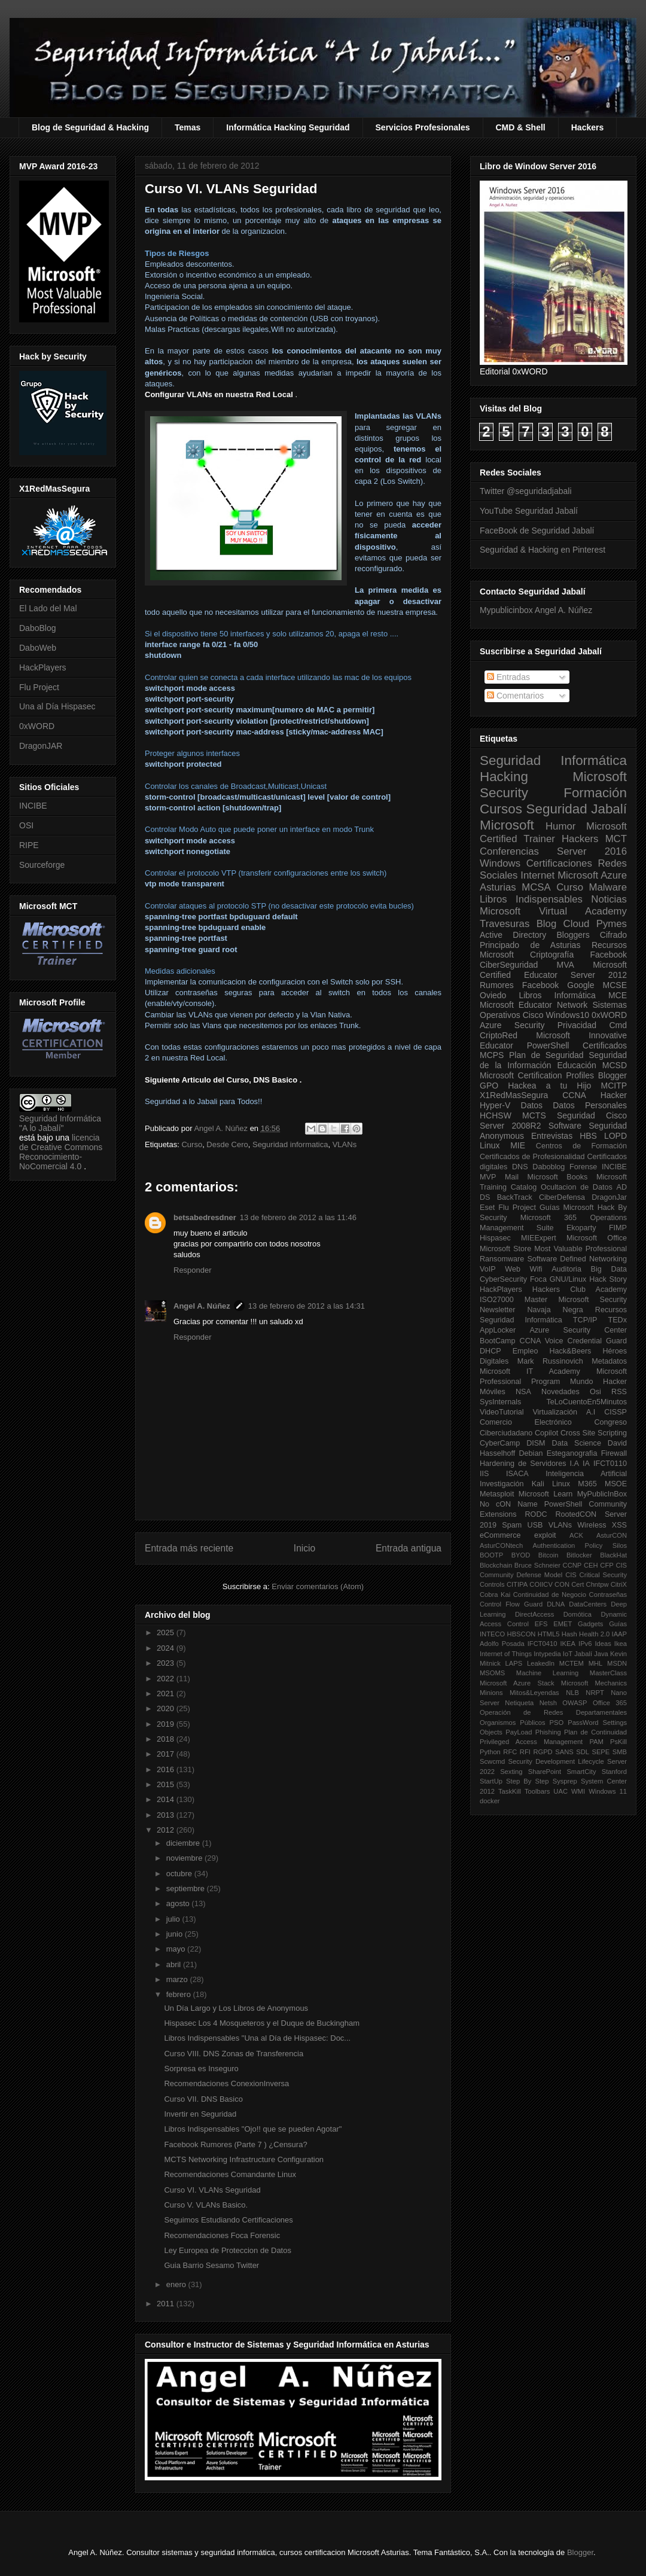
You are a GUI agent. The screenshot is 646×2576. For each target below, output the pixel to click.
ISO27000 (497, 1299)
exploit (545, 1535)
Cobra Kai (495, 1594)
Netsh (548, 1702)
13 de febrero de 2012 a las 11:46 (298, 1217)
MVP (488, 1177)
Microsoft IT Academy (530, 1371)
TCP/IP (585, 1320)
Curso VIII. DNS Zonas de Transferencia (233, 2053)
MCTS (534, 1115)
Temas (187, 127)
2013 (166, 1814)
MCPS (492, 1055)
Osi (595, 1392)
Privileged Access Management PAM (542, 1741)
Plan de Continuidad (595, 1732)
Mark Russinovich (550, 1361)
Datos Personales (590, 1105)
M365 (587, 1484)
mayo (176, 1948)
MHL (596, 1663)
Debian (531, 1453)
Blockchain (496, 1565)
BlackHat (613, 1555)
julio (174, 1919)
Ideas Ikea (611, 1643)
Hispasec (495, 1238)
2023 (166, 1663)
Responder (192, 1270)
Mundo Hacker (598, 1381)
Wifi (536, 1269)
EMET (562, 1623)
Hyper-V (495, 1105)
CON (561, 1584)
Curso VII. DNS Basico (203, 2099)
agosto (179, 1903)
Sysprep (565, 1781)
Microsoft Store (505, 1249)
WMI (578, 1791)
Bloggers (572, 935)
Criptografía (552, 954)
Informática (575, 995)
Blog (547, 923)
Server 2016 (592, 851)
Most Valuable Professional (580, 1249)
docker (490, 1800)
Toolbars (537, 1791)
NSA (523, 1392)
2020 (166, 1708)
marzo (178, 1979)
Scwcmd (492, 1761)
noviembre (185, 1857)
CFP (606, 1565)
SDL (582, 1751)
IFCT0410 (542, 1643)
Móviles (492, 1392)
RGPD (542, 1751)
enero (177, 2284)
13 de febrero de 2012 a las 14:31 (306, 1305)
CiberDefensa (562, 1197)
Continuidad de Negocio (549, 1594)
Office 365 (610, 1702)
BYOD (521, 1555)
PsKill (618, 1741)
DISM (535, 1443)
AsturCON (611, 1535)
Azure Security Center (578, 1330)
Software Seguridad (588, 1125)
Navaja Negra (555, 1310)
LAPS (514, 1663)
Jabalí (583, 1653)
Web (512, 1269)
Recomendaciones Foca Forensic (222, 2235)
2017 (166, 1753)
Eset (487, 1207)
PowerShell (548, 1045)
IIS (484, 1474)
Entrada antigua (408, 1548)
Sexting (511, 1771)
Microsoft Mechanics (594, 1683)
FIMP (618, 1228)
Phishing (548, 1732)
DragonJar (609, 1197)
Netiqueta (519, 1702)
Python (490, 1751)
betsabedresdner (204, 1217)
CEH (591, 1565)
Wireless (591, 1525)
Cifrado (613, 935)
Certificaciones (559, 863)
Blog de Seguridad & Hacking (90, 127)
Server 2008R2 (510, 1125)
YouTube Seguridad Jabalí (529, 511)
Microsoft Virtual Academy (553, 911)
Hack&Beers (570, 1351)
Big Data (609, 1269)
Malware (608, 887)
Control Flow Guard (511, 1604)
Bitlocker (579, 1555)
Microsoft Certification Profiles (537, 1075)
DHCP (490, 1351)
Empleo (525, 1351)
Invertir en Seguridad (200, 2113)
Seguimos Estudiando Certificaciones (228, 2219)
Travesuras (504, 923)
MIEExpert (538, 1238)
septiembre (186, 1888)
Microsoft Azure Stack (517, 1683)
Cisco (533, 1015)
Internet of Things (506, 1653)
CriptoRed (498, 1035)
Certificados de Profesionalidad (532, 1157)
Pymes (611, 923)
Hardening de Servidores (523, 1463)
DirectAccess (534, 1614)
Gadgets (590, 1623)
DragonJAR (40, 746)
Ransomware (502, 1259)
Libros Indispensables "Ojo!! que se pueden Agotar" (253, 2128)
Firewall (614, 1453)
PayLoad (518, 1732)
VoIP (488, 1269)
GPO (489, 1085)
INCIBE (33, 805)
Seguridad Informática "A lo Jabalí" (60, 1123)
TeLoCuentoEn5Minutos (587, 1402)
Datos (532, 1105)
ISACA (517, 1474)
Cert (577, 1584)
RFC (510, 1751)
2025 (166, 1632)
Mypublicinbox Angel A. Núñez (536, 610)
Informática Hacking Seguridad (287, 127)
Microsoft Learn (546, 1494)
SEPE (601, 1751)
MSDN (617, 1663)
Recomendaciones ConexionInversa (226, 2083)
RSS (619, 1392)
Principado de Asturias (530, 945)
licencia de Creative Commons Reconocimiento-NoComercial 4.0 (60, 1152)
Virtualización (554, 1412)
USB (535, 1525)
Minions (491, 1692)
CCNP (572, 1565)
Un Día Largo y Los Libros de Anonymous (236, 2008)
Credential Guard (597, 1341)
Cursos (501, 808)
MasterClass (608, 1672)
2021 (166, 1693)
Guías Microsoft (567, 1207)
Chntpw (597, 1584)
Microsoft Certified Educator (553, 970)
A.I (590, 1412)
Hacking (504, 776)
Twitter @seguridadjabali (526, 491)
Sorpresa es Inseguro (201, 2068)
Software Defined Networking (577, 1259)
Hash (569, 1634)
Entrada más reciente (189, 1548)
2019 (166, 1724)
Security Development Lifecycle (556, 1761)
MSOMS (492, 1672)
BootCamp (498, 1341)
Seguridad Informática (553, 760)
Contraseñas (608, 1594)
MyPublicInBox (602, 1494)
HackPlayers (42, 667)
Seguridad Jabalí (576, 808)
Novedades (560, 1392)
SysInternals (500, 1402)
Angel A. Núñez (221, 1128)
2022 (166, 1678)
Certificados (605, 1045)
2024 (166, 1648)
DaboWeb (37, 648)
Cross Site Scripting (593, 1433)
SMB (620, 1751)
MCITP (614, 1085)
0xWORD (36, 726)
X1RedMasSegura (514, 1095)
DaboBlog (37, 628)
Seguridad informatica (290, 1144)
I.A (574, 1463)
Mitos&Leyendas (534, 1692)
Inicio (304, 1548)
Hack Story (608, 1279)
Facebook (608, 954)
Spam (512, 1525)
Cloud (576, 923)
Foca (538, 1279)
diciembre (184, 1843)
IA (586, 1463)
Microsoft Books (558, 1177)
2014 (166, 1799)
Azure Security (512, 1025)
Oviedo (493, 995)
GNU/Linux (568, 1279)
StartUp (491, 1781)
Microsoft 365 (548, 1218)
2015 (166, 1784)
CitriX (619, 1584)
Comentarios (515, 695)
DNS (520, 1167)
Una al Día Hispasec (57, 706)
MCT (616, 839)
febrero (179, 1994)
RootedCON (575, 1514)
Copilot (546, 1433)
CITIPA (517, 1584)
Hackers (587, 127)
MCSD (614, 1065)
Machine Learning (547, 1672)
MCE (617, 995)
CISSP (615, 1412)
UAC (560, 1791)
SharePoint (544, 1771)
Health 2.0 (594, 1634)
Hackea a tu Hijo (549, 1085)
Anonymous (502, 1136)
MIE (517, 1145)
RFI (525, 1751)
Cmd (618, 1025)
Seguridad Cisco (592, 1115)
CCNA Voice (541, 1341)
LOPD (615, 1136)
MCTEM (571, 1663)
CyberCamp (500, 1443)
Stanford (614, 1771)
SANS (564, 1751)
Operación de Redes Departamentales (553, 1712)
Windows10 (567, 1015)
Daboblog (548, 1167)
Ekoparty (581, 1228)
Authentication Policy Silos (579, 1545)
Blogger (612, 1075)
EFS (541, 1623)
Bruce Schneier (537, 1565)
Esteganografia (572, 1453)
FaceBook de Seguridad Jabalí (537, 530)
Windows (500, 863)
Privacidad (576, 1025)
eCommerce (500, 1535)
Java (601, 1653)
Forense (583, 1167)
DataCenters (588, 1604)
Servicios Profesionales (423, 127)
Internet (537, 875)
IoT (567, 1653)
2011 (166, 2303)
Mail (512, 1177)
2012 (166, 1829)
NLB (572, 1692)
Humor (560, 826)
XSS (619, 1525)
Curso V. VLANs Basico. (206, 2204)
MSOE (616, 1484)
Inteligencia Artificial (586, 1474)
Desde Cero (227, 1144)
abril (174, 1964)
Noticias (609, 899)
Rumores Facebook (519, 985)
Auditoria (566, 1269)
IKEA (568, 1643)
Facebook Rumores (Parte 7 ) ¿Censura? (235, 2144)
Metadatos (609, 1361)
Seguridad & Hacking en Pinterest (542, 549)
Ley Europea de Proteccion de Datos (227, 2250)
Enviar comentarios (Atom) (318, 1586)
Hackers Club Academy (579, 1289)
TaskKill (509, 1791)
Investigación (502, 1484)
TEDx (617, 1320)
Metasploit (497, 1494)
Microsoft (507, 825)
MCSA (536, 887)
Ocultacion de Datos (577, 1187)
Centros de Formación (581, 1146)
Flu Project (39, 687)
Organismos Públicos (513, 1722)
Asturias (498, 887)
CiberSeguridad (509, 965)
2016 (166, 1769)
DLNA (556, 1604)
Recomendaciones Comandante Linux (229, 2174)
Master (536, 1299)
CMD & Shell (521, 127)
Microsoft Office (596, 1238)
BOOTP (491, 1555)
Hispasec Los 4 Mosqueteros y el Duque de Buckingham (261, 2023)
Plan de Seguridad (546, 1055)
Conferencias (509, 851)
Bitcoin (548, 1555)
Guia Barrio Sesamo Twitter (211, 2265)
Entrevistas (551, 1136)
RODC (536, 1514)
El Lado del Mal (48, 608)
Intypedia (547, 1653)
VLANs (344, 1144)
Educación (576, 1065)
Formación (595, 792)
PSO (557, 1722)
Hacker (614, 1095)
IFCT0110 (610, 1463)
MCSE (615, 985)
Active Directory (513, 935)
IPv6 (585, 1643)
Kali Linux (551, 1484)
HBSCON (521, 1634)
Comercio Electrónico (526, 1422)
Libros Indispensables (531, 899)
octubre (180, 1873)
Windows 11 (608, 1791)
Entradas (508, 677)
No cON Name (509, 1504)
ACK (576, 1535)
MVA (565, 965)
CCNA (574, 1095)
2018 (166, 1738)
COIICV (541, 1584)
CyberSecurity (503, 1279)
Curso (191, 1144)
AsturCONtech (501, 1545)
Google (580, 985)
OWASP (574, 1702)
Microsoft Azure (592, 875)
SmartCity (581, 1771)
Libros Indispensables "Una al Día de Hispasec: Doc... (257, 2038)
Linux (489, 1145)
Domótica (577, 1614)
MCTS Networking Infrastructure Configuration (244, 2159)
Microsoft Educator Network (533, 1005)
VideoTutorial (502, 1412)
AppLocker (498, 1330)
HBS (588, 1136)
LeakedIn (540, 1663)
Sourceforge (42, 865)
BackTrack (514, 1197)
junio (175, 1933)
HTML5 (549, 1634)
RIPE (29, 845)
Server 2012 (599, 975)
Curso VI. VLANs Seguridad (212, 2189)
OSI (26, 825)
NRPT (595, 1692)
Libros (530, 995)
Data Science (576, 1443)
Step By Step (527, 1781)
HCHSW (495, 1115)
